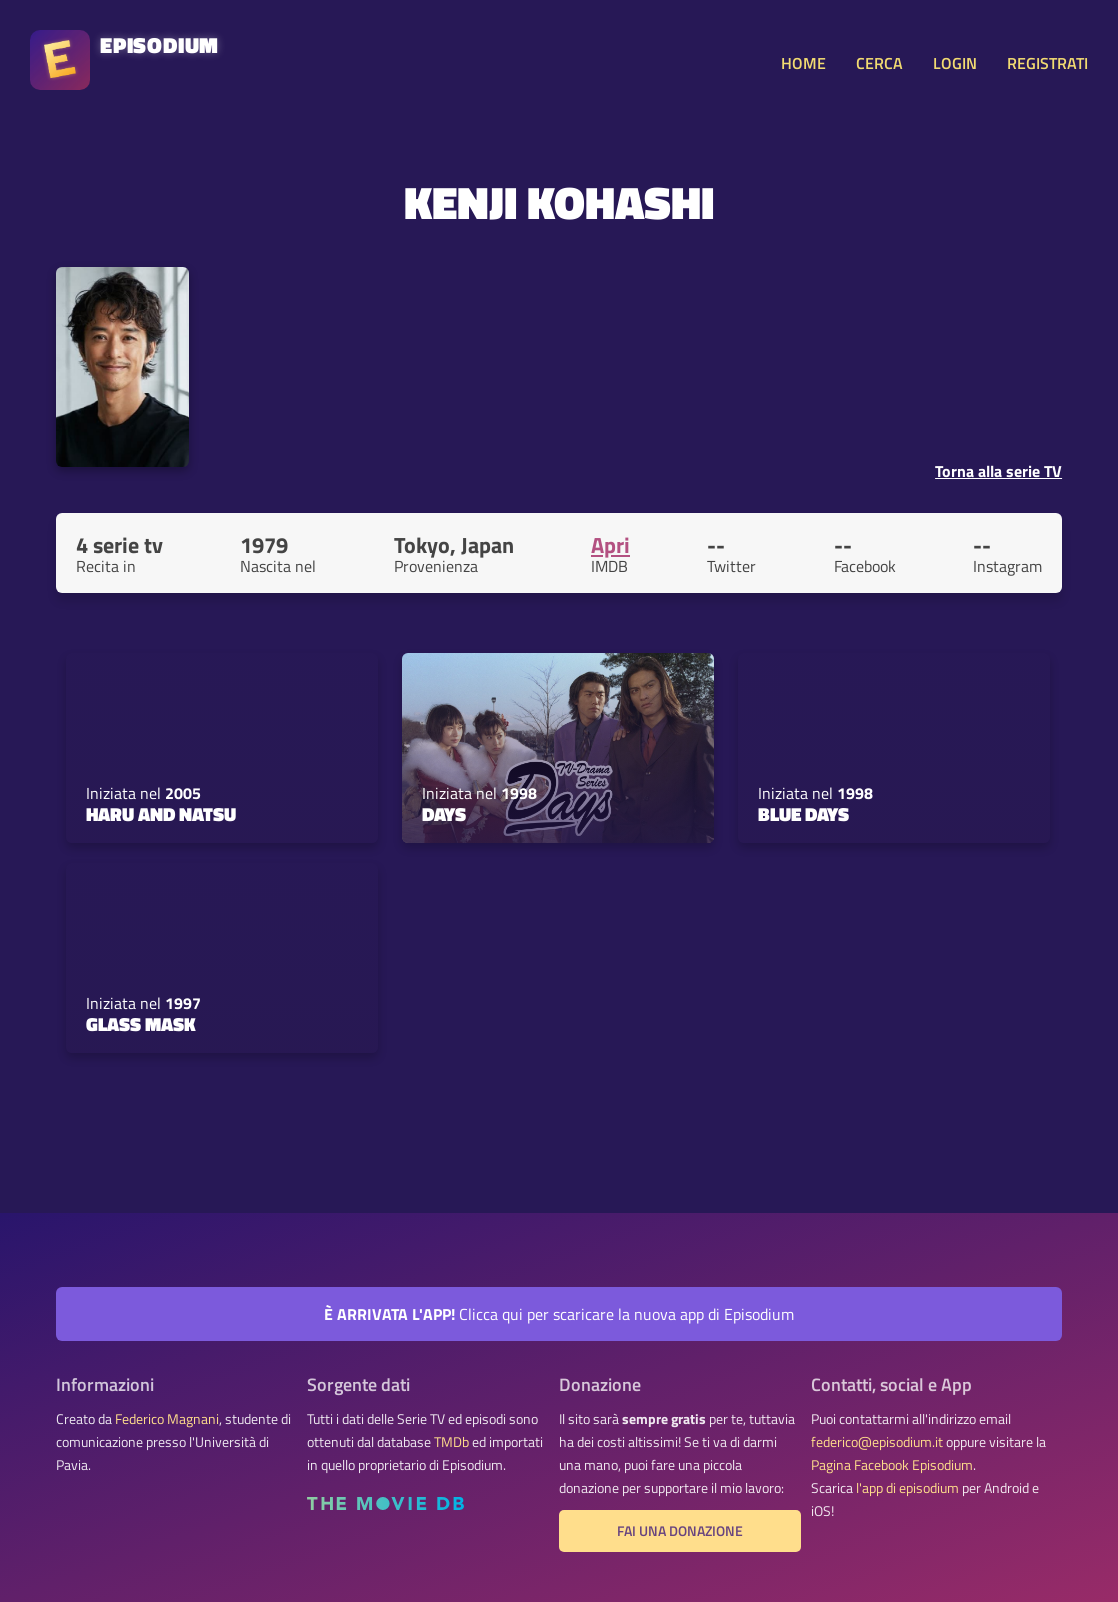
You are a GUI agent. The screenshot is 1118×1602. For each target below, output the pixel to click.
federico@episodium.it (877, 1442)
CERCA (879, 63)
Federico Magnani (167, 1419)
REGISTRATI (1047, 63)
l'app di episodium (907, 1488)
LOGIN (955, 63)
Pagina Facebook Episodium (892, 1465)
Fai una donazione (680, 1531)
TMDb (451, 1442)
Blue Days (803, 814)
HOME (803, 63)
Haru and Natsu (161, 814)
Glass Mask (141, 1024)
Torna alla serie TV (998, 471)
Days (444, 814)
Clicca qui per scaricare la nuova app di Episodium (559, 1314)
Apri (610, 545)
